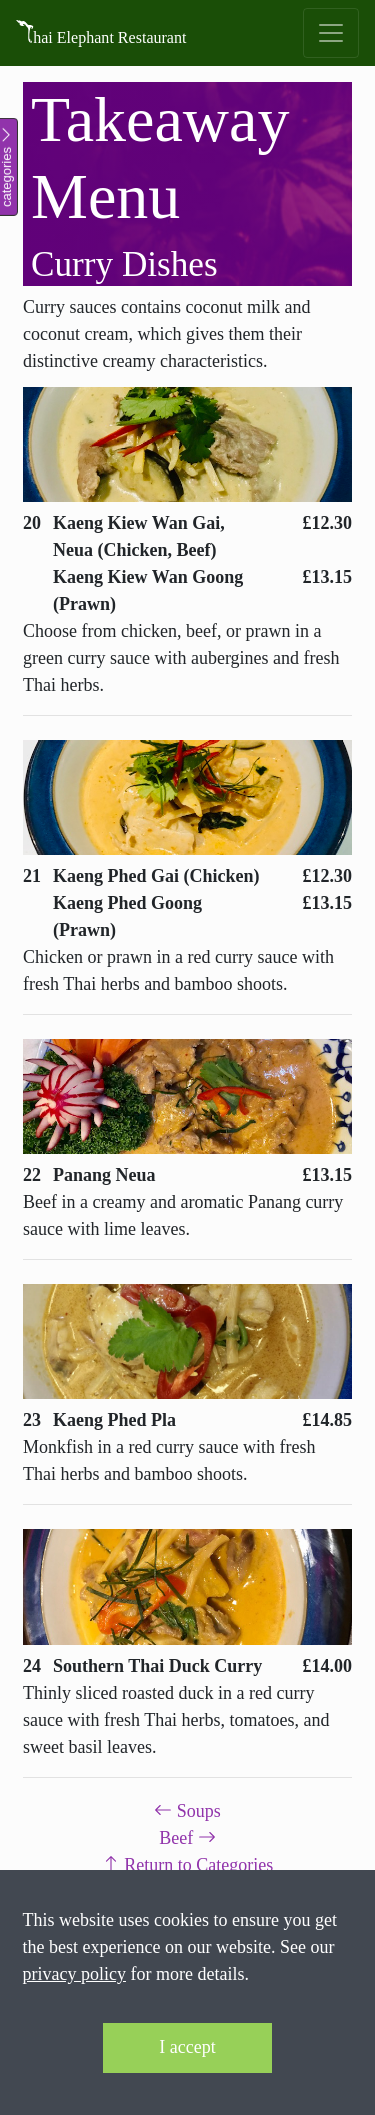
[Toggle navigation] (331, 33)
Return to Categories (187, 1865)
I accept (187, 2047)
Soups (187, 1811)
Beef (187, 1838)
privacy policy (74, 1974)
